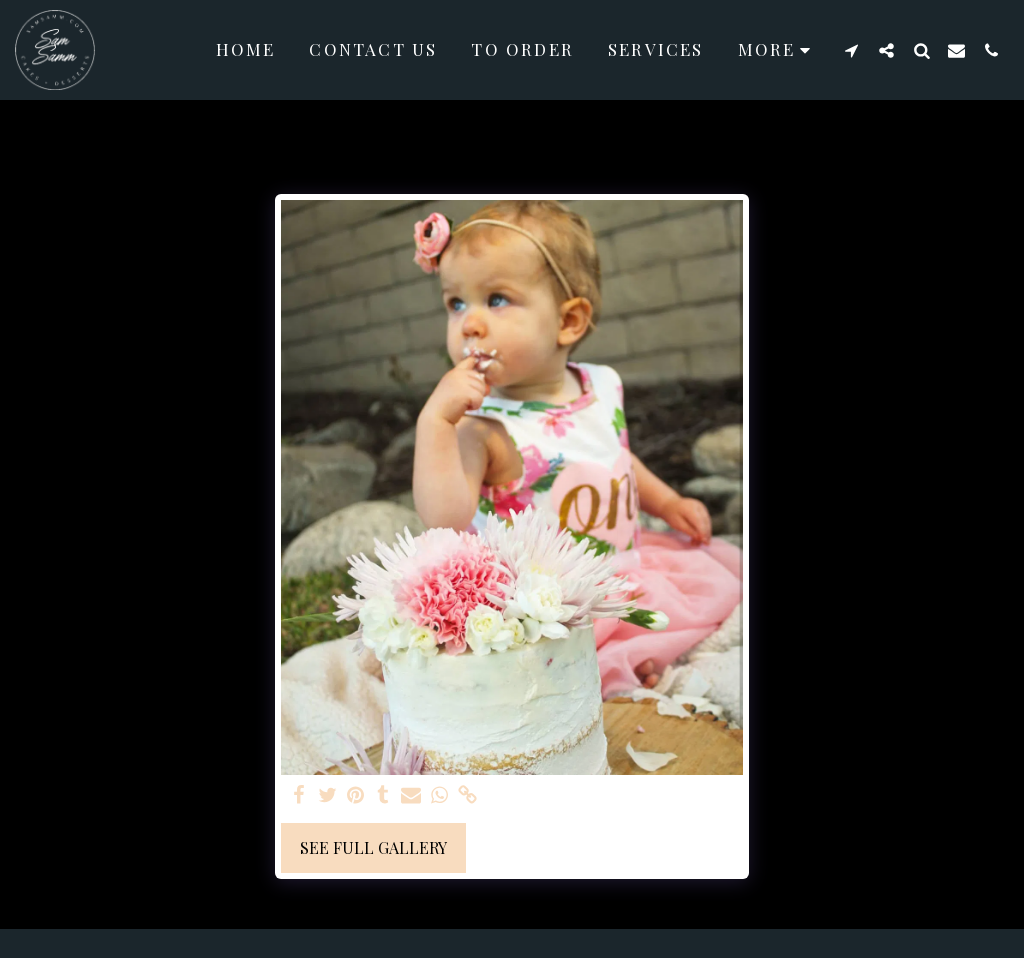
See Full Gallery (373, 847)
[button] (851, 50)
